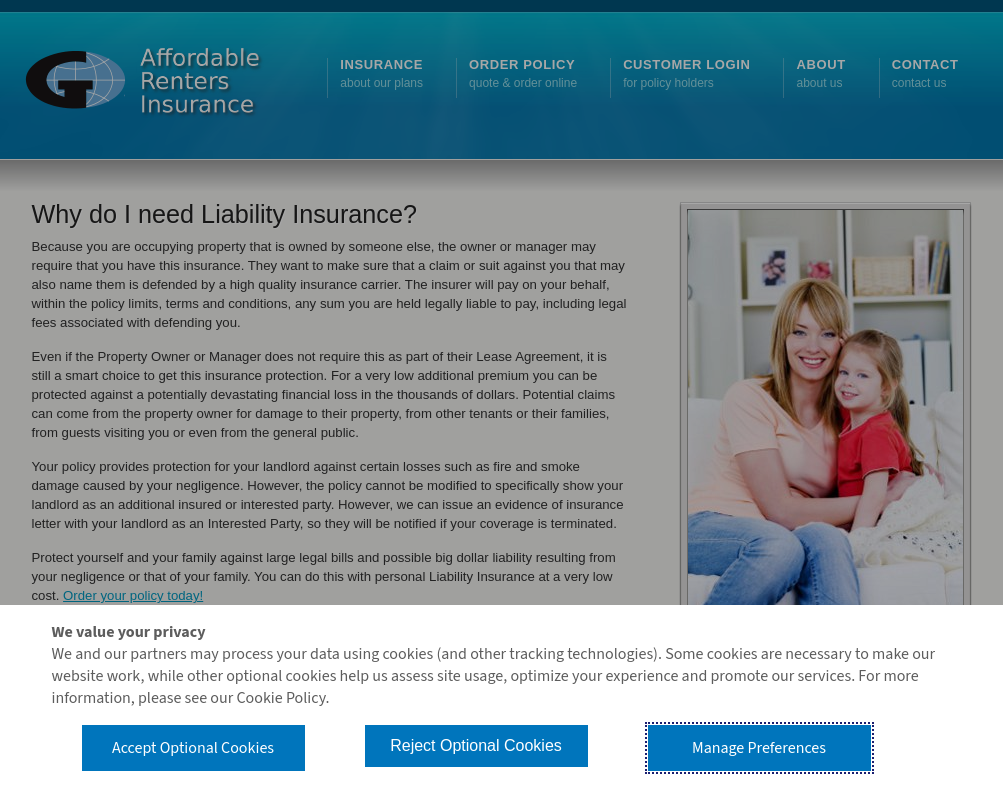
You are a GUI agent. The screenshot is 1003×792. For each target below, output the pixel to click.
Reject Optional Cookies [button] (476, 745)
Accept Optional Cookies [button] (193, 748)
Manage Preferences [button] (759, 748)
